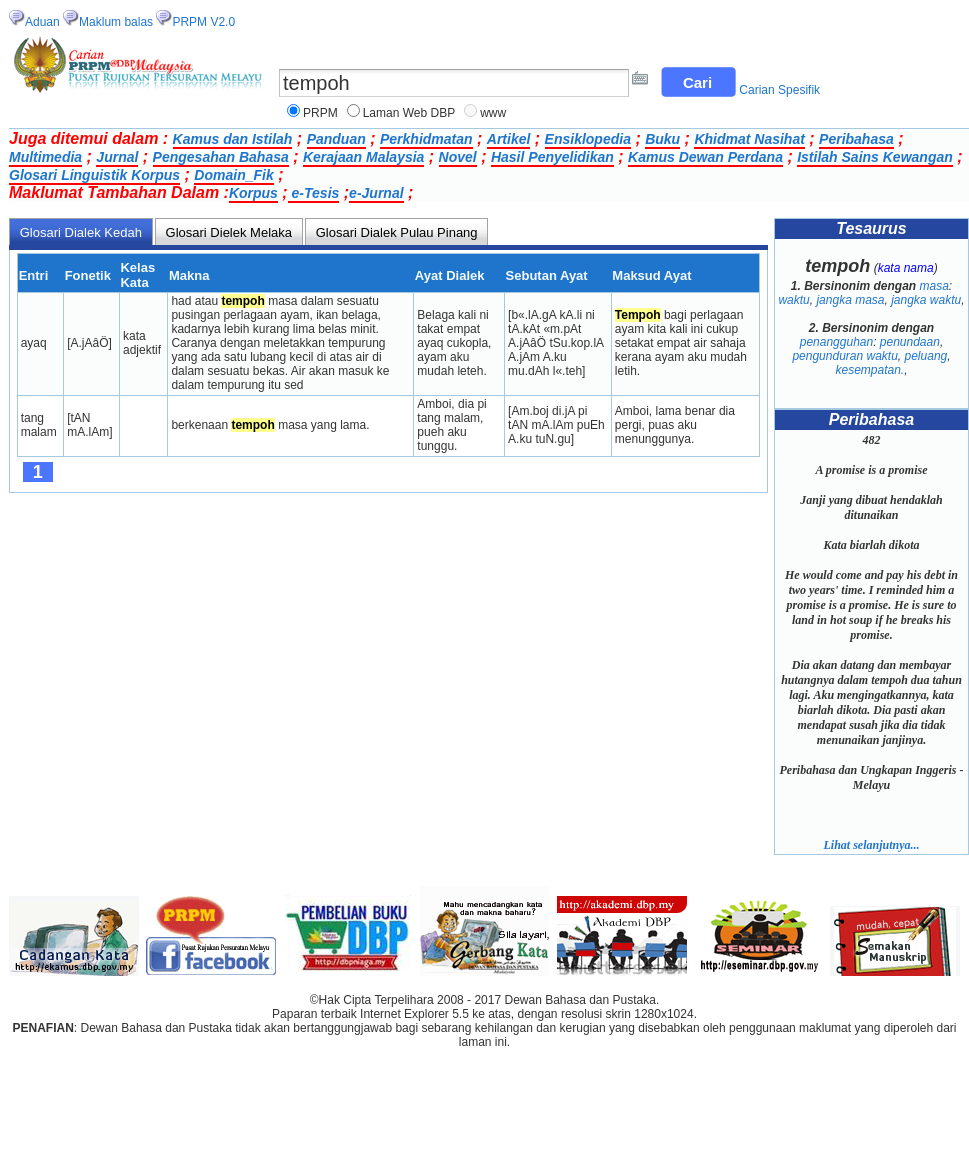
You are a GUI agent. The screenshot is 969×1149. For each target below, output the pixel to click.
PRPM (320, 113)
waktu (793, 300)
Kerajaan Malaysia (363, 157)
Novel (458, 157)
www (493, 113)
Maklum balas (116, 22)
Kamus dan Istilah (233, 139)
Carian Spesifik (779, 90)
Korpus (253, 193)
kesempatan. (869, 370)
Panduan (336, 139)
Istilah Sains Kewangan (875, 157)
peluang (926, 356)
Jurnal (117, 157)
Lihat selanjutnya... (871, 845)
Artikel (509, 139)
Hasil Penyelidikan (552, 157)
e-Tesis (314, 193)
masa (934, 286)
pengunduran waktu (844, 356)
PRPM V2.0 (203, 22)
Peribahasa (856, 139)
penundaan (910, 342)
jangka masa (850, 300)
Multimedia (45, 157)
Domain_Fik (233, 175)
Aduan (42, 22)
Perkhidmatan (426, 139)
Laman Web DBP (409, 113)
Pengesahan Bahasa (221, 157)
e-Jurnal (376, 193)
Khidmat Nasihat (749, 139)
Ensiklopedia (588, 139)
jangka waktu (926, 300)
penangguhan (836, 342)
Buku (662, 139)
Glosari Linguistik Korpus (94, 175)
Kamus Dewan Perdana (705, 157)
